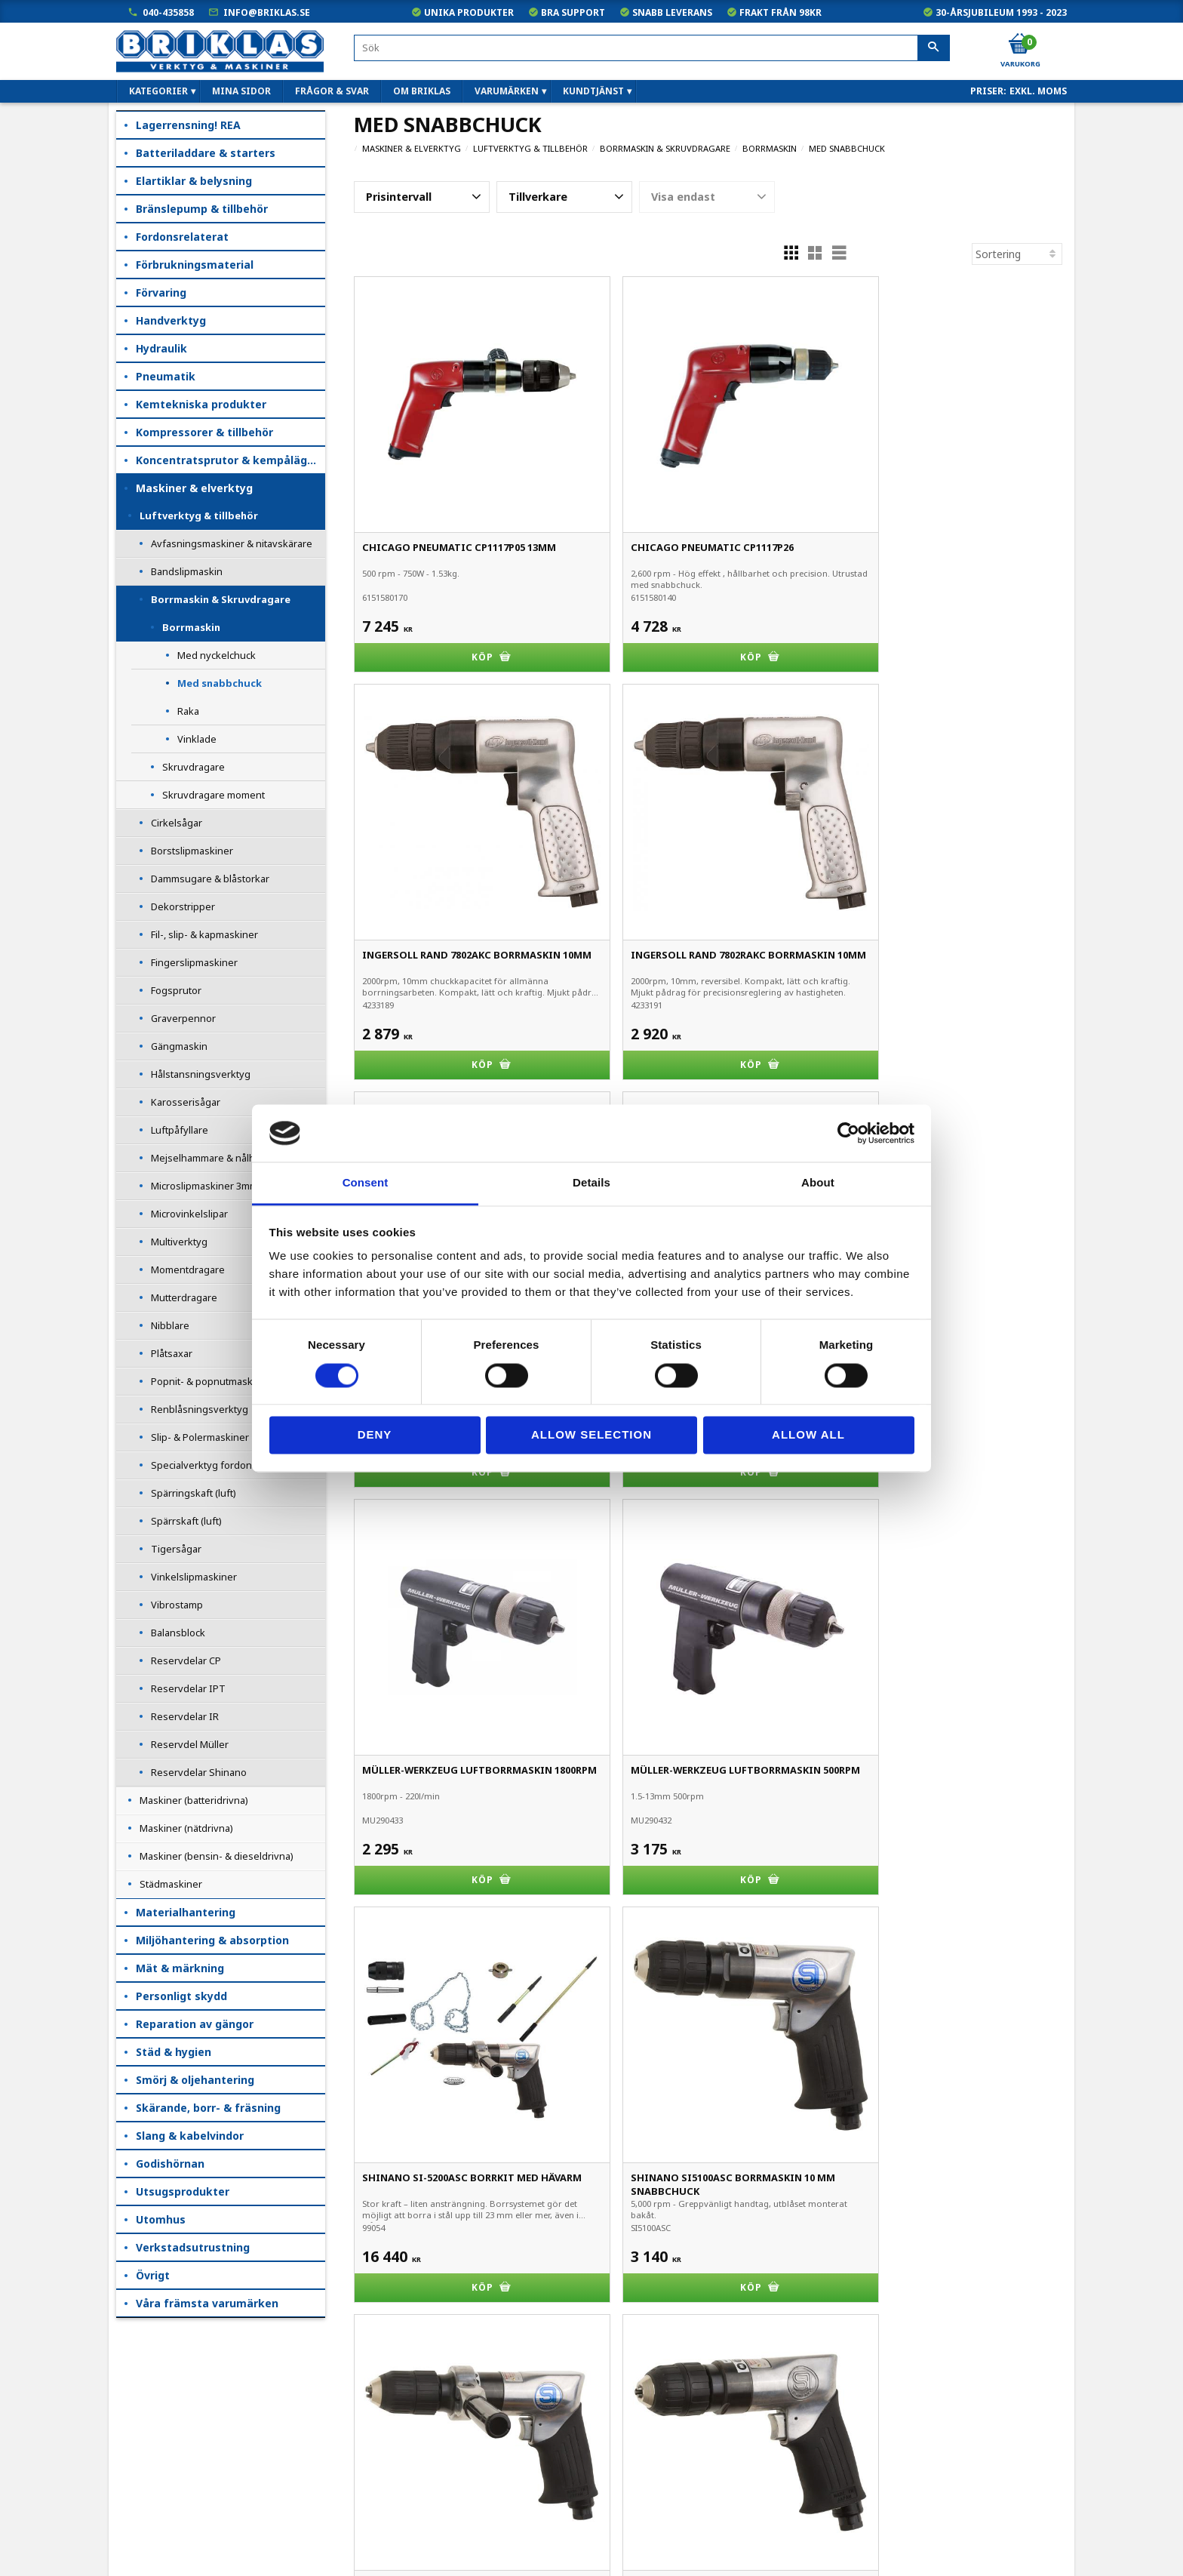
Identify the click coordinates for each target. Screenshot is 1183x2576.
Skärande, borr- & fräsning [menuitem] (208, 2108)
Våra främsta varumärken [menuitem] (207, 2303)
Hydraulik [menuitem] (161, 348)
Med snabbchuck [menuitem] (219, 683)
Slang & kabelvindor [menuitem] (190, 2135)
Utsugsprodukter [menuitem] (182, 2191)
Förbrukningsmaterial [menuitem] (195, 264)
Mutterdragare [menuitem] (184, 1297)
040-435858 (168, 12)
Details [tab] (591, 1183)
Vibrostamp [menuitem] (177, 1604)
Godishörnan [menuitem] (170, 2163)
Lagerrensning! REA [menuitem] (188, 125)
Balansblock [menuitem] (178, 1632)
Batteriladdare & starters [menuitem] (205, 153)
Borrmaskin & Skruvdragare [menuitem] (220, 599)
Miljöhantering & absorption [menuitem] (212, 1940)
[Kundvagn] (1019, 44)
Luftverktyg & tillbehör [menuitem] (199, 515)
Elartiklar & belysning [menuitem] (194, 181)
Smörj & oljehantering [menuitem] (195, 2080)
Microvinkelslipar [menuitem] (189, 1213)
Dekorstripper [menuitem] (183, 906)
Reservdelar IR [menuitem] (185, 1716)
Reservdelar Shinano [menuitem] (199, 1772)
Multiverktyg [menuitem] (179, 1241)
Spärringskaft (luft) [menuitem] (193, 1493)
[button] (422, 197)
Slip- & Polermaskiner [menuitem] (200, 1437)
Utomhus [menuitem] (161, 2219)
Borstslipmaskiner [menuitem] (192, 850)
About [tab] (817, 1183)
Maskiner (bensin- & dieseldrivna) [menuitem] (216, 1856)
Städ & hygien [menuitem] (173, 2052)
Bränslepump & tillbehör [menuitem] (202, 209)
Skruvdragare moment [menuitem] (213, 795)
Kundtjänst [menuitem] (593, 91)
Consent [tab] (366, 1183)
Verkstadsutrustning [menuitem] (193, 2247)
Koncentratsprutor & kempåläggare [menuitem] (230, 460)
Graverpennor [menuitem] (183, 1018)
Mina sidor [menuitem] (241, 91)
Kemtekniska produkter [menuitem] (201, 404)
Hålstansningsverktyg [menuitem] (200, 1074)
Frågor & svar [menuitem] (332, 91)
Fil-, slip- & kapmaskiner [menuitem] (204, 934)
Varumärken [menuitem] (507, 91)
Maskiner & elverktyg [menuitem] (194, 488)
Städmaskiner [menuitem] (171, 1884)
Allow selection (591, 1435)
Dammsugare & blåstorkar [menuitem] (210, 878)
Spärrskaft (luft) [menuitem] (186, 1521)
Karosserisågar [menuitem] (185, 1102)
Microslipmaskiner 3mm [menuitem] (204, 1186)
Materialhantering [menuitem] (185, 1912)
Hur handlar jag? (157, 2483)
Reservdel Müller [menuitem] (190, 1744)
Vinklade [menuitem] (197, 739)
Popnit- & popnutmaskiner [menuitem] (211, 1381)
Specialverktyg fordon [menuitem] (201, 1465)
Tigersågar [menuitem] (176, 1549)
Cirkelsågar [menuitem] (176, 822)
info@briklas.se (266, 12)
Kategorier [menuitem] (158, 91)
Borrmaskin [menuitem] (191, 627)
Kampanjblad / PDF (164, 2546)
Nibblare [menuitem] (170, 1325)
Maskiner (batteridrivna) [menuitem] (194, 1800)
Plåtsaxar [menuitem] (171, 1353)
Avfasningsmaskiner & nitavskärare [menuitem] (231, 543)
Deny (375, 1435)
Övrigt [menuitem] (153, 2275)
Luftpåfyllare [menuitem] (179, 1130)
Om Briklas (144, 2525)
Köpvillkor (140, 2419)
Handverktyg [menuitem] (171, 320)
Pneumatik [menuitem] (165, 376)
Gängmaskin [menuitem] (179, 1046)
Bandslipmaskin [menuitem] (187, 571)
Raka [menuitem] (188, 711)
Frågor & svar (150, 2504)
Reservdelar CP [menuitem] (186, 1660)
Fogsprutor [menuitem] (176, 990)
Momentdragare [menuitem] (188, 1269)
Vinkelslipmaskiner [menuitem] (194, 1576)
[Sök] (933, 48)
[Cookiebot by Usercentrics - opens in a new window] (848, 1133)
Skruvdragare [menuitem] (193, 767)
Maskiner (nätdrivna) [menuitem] (186, 1828)
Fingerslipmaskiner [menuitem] (194, 962)
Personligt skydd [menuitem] (181, 1996)
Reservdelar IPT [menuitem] (188, 1688)
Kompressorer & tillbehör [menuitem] (204, 432)
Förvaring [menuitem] (161, 292)
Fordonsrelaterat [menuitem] (182, 236)
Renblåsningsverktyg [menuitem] (199, 1409)
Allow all (808, 1435)
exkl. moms (1038, 91)
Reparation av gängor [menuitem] (195, 2024)
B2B (127, 2461)
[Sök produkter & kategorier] (652, 48)
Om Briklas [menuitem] (421, 91)
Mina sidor (142, 2398)
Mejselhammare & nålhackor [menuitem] (215, 1158)
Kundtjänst (144, 2440)
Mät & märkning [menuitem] (180, 1968)
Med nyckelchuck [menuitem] (216, 655)
